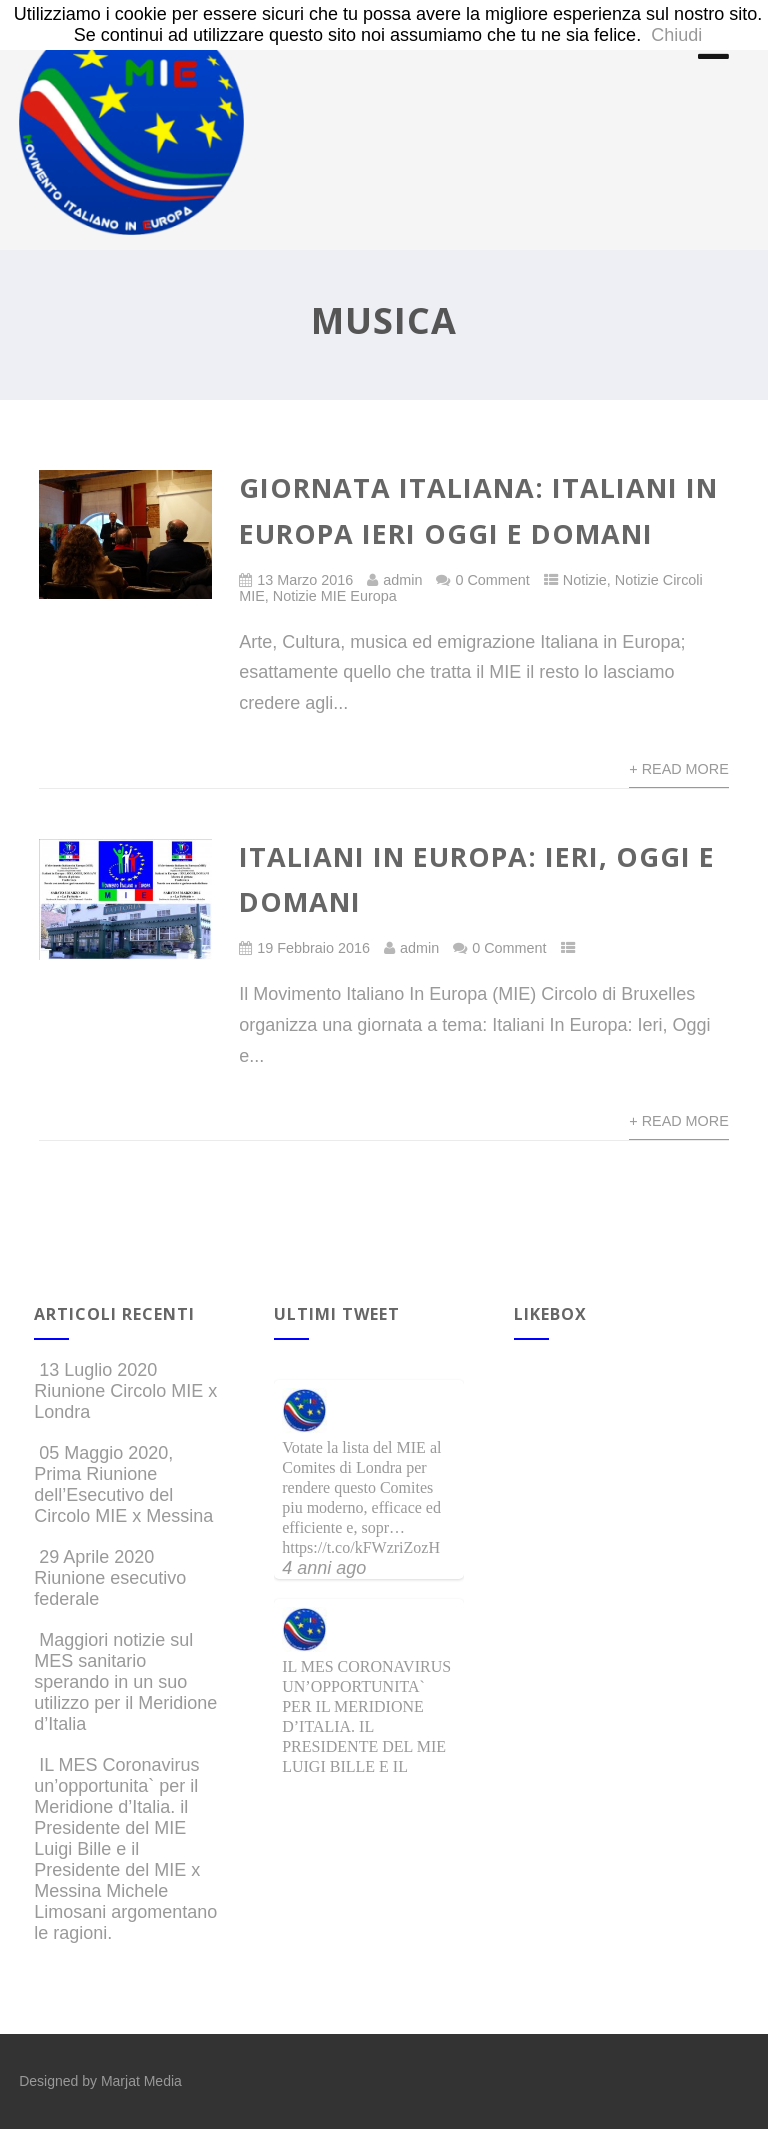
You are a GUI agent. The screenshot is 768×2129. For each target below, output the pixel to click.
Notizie (585, 580)
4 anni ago (324, 1568)
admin (402, 580)
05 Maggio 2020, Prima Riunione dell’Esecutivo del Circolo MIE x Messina (123, 1484)
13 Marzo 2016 (305, 580)
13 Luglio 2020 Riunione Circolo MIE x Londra (125, 1391)
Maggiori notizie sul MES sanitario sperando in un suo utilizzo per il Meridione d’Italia (125, 1682)
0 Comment (492, 580)
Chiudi (676, 35)
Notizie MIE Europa (335, 596)
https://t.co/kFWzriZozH (361, 1547)
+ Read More (679, 769)
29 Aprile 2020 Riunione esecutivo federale (110, 1578)
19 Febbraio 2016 (313, 948)
